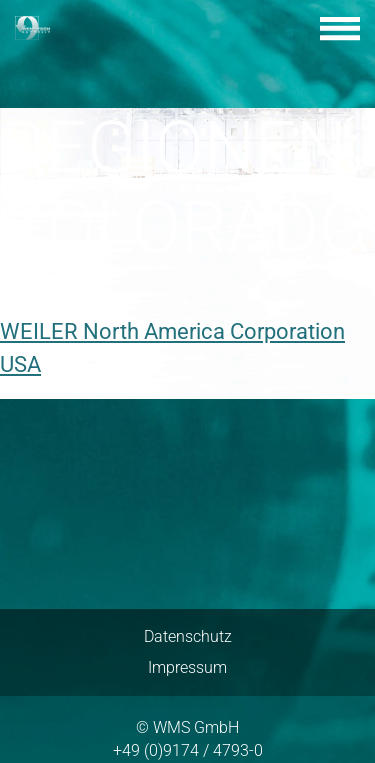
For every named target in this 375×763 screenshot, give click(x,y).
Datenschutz (188, 636)
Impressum (187, 667)
